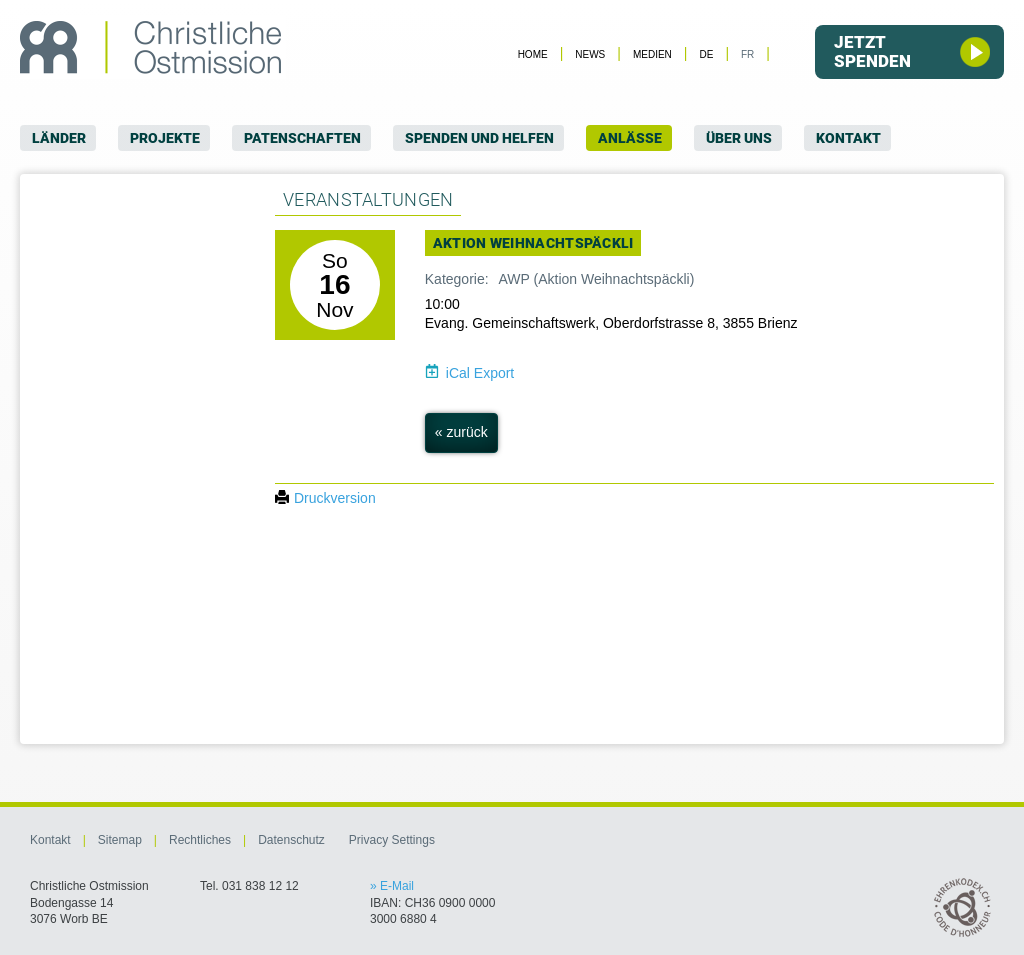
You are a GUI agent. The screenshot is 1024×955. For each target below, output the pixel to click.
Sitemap (120, 840)
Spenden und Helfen (479, 138)
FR (747, 54)
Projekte (165, 138)
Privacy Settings (392, 840)
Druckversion (325, 498)
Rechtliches (200, 840)
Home (533, 54)
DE (706, 54)
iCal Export (480, 373)
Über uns (739, 138)
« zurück (461, 432)
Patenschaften (302, 138)
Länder (59, 138)
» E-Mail (392, 886)
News (590, 54)
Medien (652, 54)
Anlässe (630, 138)
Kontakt (848, 138)
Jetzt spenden (912, 51)
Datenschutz (291, 840)
